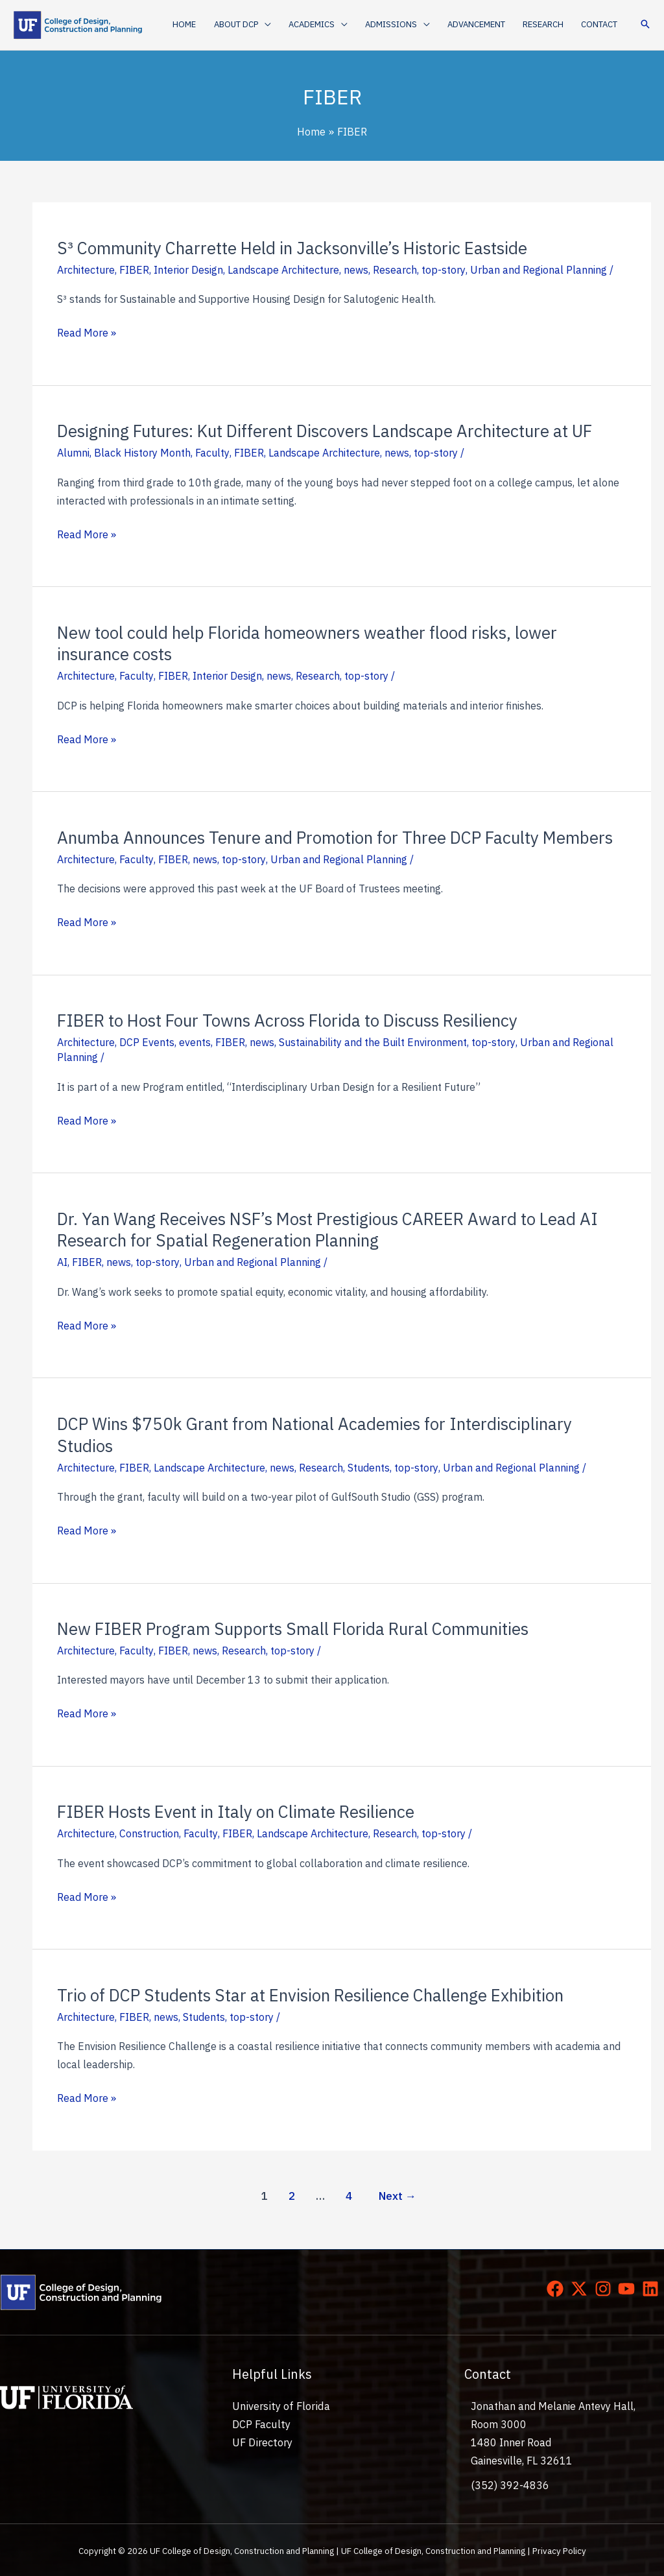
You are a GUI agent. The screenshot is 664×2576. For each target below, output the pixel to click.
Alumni (73, 452)
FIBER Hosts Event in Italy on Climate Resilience (236, 1811)
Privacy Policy (559, 2551)
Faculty (212, 452)
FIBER (134, 269)
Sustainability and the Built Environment (373, 1042)
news (356, 269)
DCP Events (146, 1042)
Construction (149, 1833)
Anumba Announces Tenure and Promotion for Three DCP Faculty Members (335, 837)
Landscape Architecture (283, 269)
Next (397, 2196)
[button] (246, 24)
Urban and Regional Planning (537, 269)
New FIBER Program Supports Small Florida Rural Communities (293, 1628)
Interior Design (188, 269)
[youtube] (629, 2288)
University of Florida (279, 2406)
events (195, 1042)
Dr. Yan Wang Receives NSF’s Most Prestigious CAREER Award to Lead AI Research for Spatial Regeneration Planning (328, 1230)
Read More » (86, 333)
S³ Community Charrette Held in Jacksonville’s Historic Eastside (292, 248)
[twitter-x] (582, 2288)
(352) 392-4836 (510, 2485)
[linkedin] (653, 2288)
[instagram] (606, 2288)
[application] (268, 24)
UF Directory (261, 2442)
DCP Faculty (260, 2424)
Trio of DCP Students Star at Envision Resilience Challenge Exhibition (311, 1995)
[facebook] (558, 2288)
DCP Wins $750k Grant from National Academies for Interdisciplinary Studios (315, 1435)
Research (395, 269)
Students (369, 1467)
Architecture (86, 269)
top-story (443, 269)
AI (62, 1262)
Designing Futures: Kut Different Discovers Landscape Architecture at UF (324, 431)
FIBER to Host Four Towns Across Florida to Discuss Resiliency (287, 1020)
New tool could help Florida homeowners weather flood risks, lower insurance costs (307, 643)
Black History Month (142, 452)
